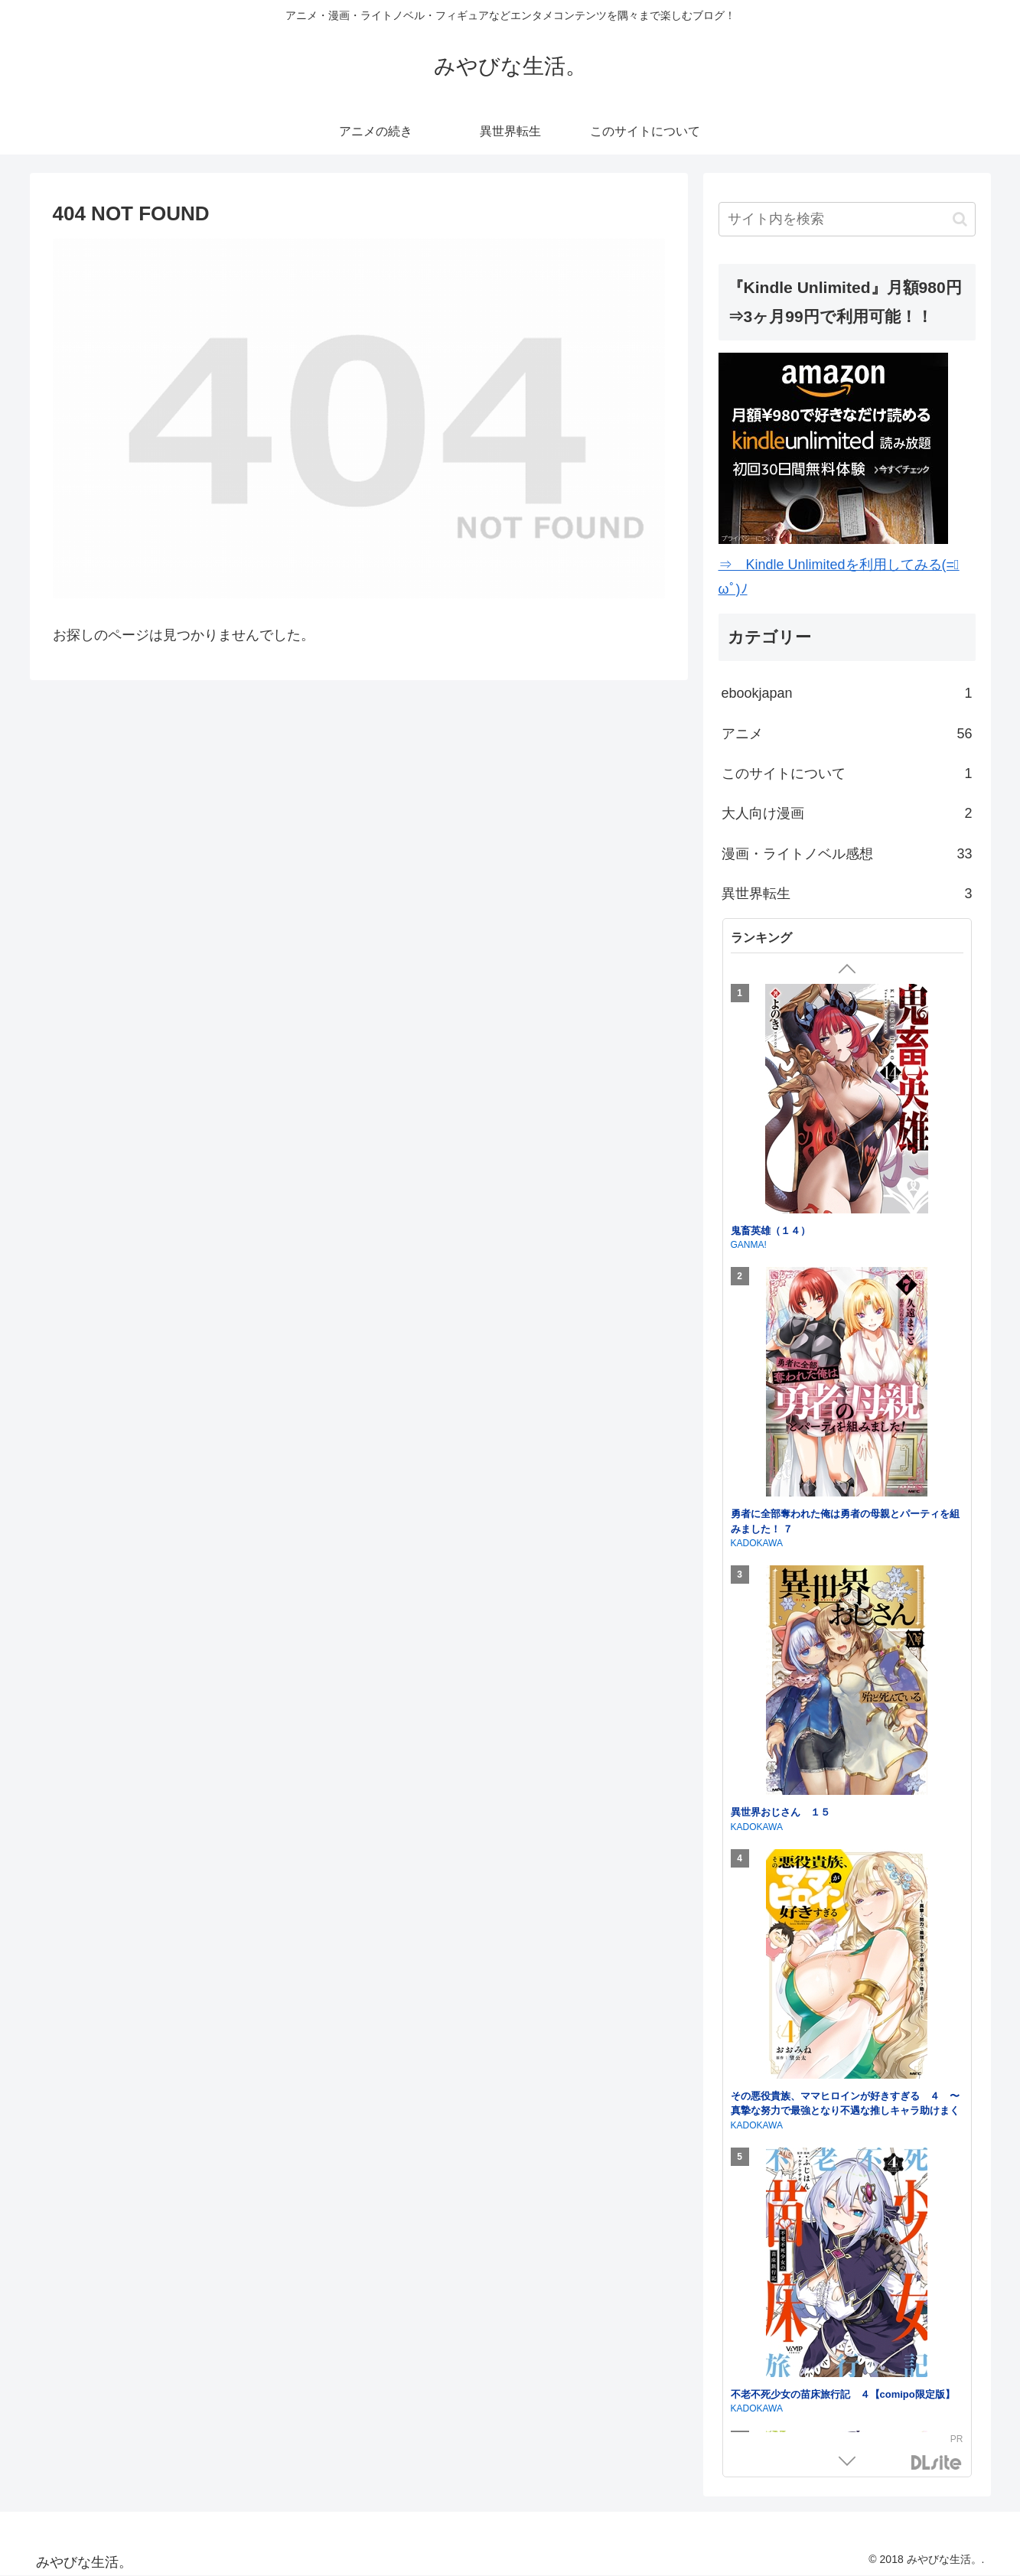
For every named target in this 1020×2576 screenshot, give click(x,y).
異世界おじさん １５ (780, 1812)
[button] (960, 219)
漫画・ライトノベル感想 (847, 854)
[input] (847, 219)
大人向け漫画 (847, 813)
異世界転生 (847, 893)
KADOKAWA (757, 1543)
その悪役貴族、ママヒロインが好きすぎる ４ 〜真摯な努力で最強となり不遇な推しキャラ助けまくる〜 (845, 2110)
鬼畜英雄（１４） (770, 1230)
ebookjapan (847, 693)
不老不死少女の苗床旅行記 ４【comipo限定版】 (843, 2394)
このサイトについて (847, 773)
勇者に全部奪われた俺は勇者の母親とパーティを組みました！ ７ (845, 1521)
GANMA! (749, 1244)
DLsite (936, 2463)
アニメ (847, 733)
